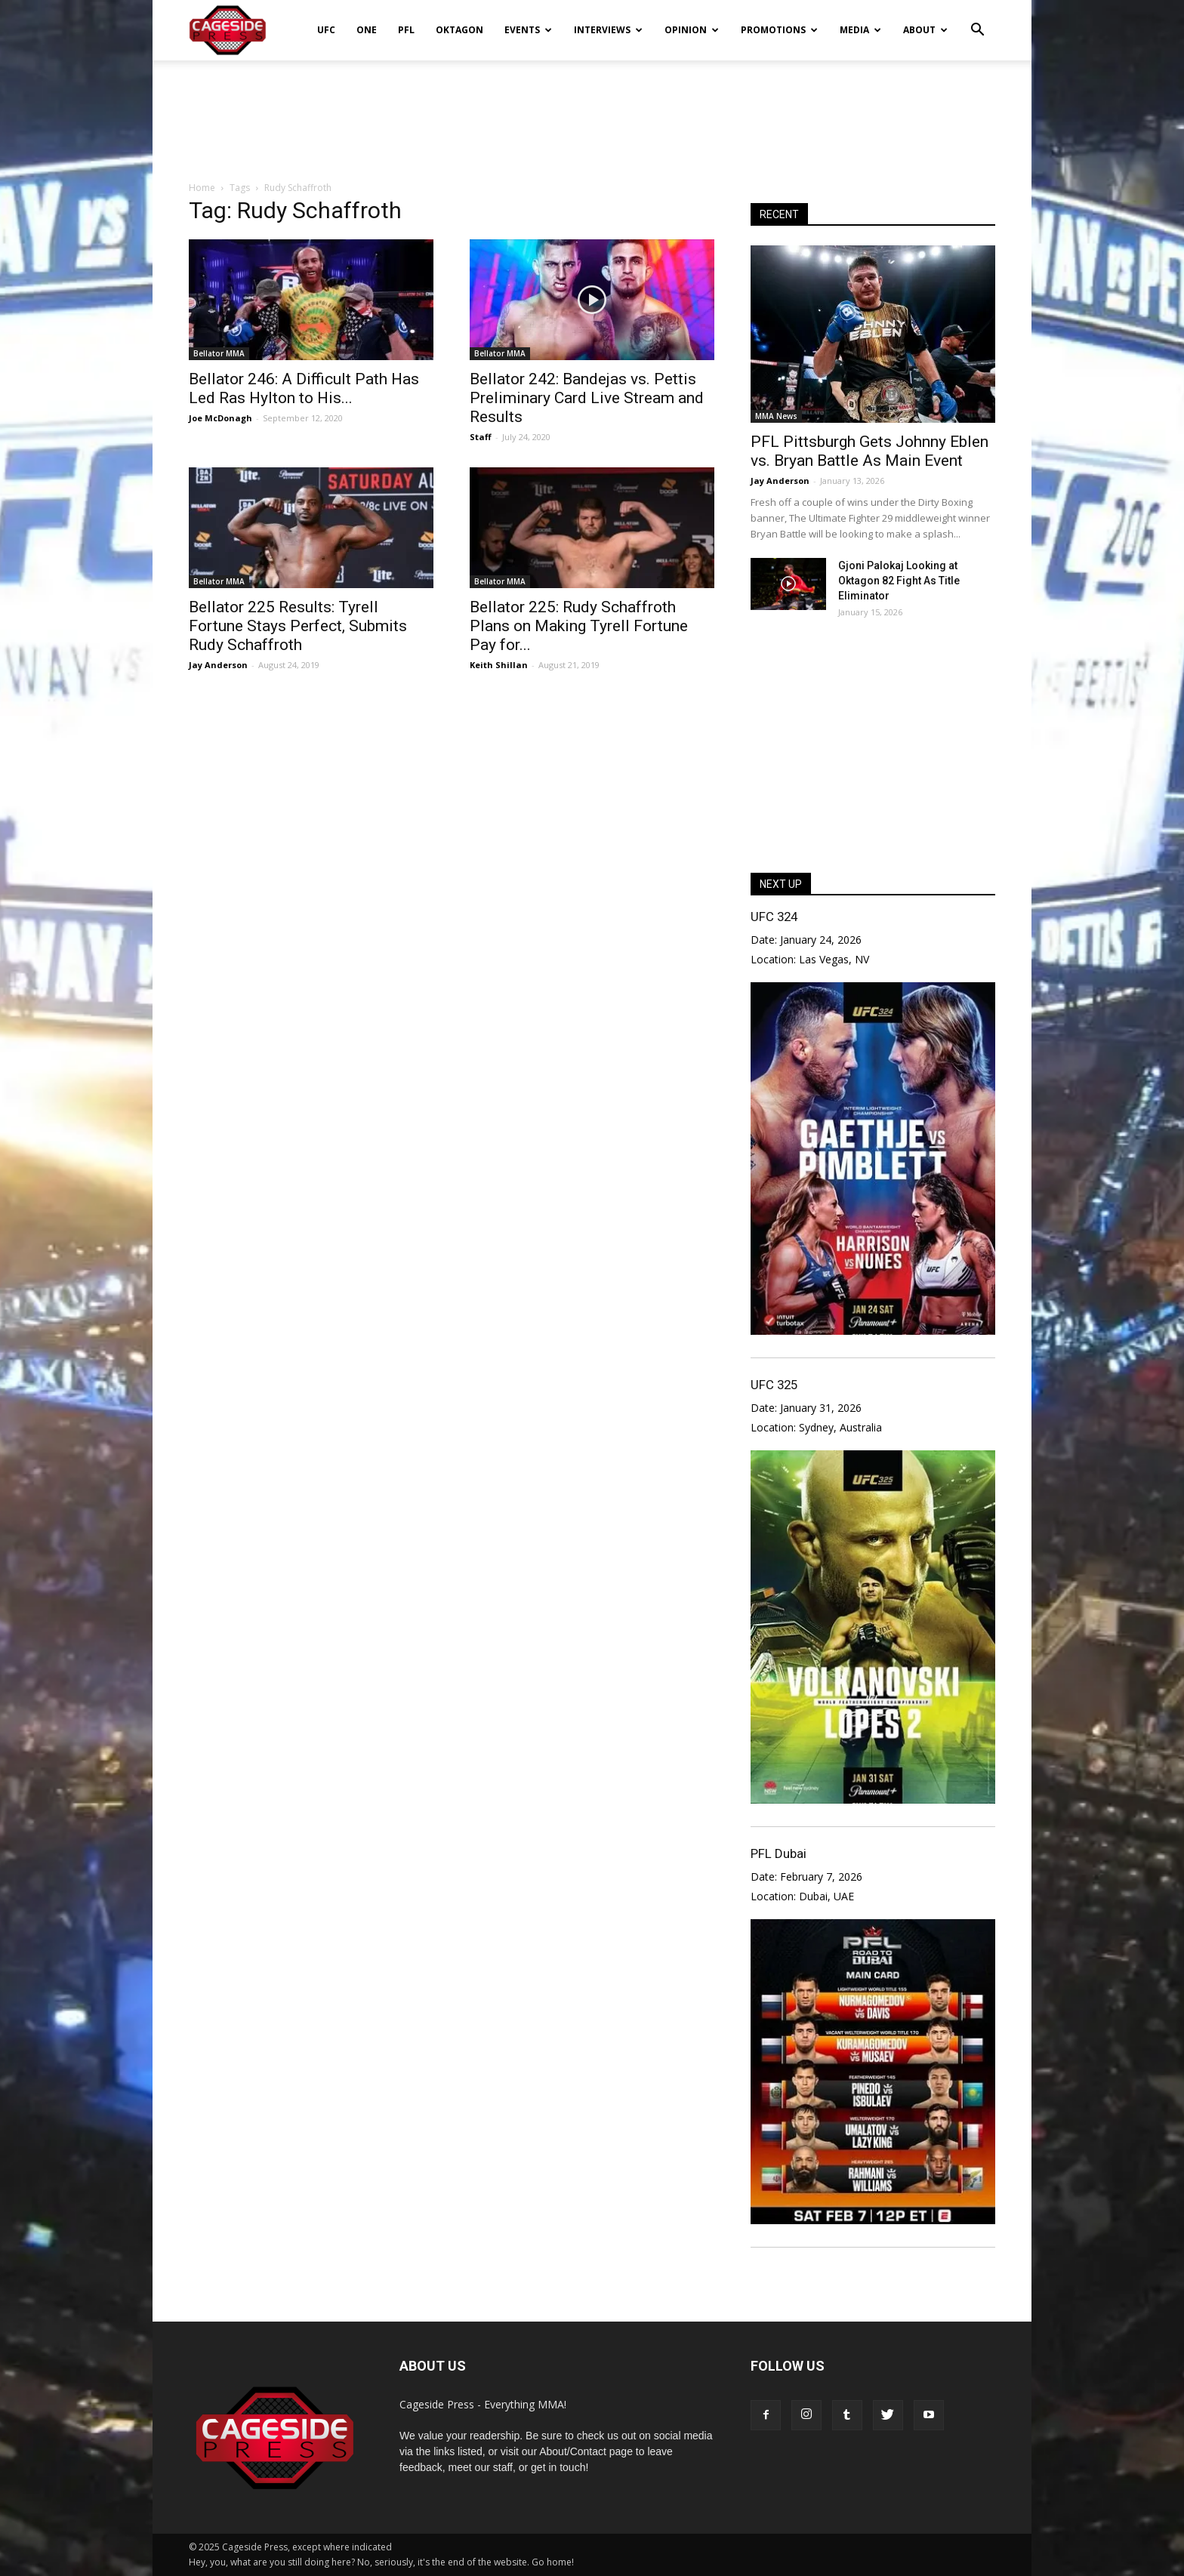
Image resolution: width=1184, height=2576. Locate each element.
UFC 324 (774, 916)
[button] (977, 19)
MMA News (776, 416)
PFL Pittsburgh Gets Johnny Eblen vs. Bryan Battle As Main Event (869, 451)
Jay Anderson (218, 664)
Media (860, 29)
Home (202, 187)
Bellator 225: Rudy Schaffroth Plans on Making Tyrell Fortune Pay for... (579, 626)
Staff (481, 436)
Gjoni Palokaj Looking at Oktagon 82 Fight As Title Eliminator (899, 580)
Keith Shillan (499, 664)
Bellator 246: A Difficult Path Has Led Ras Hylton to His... (304, 388)
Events (528, 29)
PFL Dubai (778, 1853)
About (925, 29)
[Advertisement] (592, 112)
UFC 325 (774, 1384)
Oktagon (459, 29)
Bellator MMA (219, 353)
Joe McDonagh (220, 418)
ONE (366, 29)
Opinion (691, 29)
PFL (406, 29)
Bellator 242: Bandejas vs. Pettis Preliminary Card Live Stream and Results (587, 398)
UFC (326, 29)
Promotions (779, 29)
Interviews (608, 29)
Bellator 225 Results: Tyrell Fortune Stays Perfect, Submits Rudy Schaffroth (298, 626)
